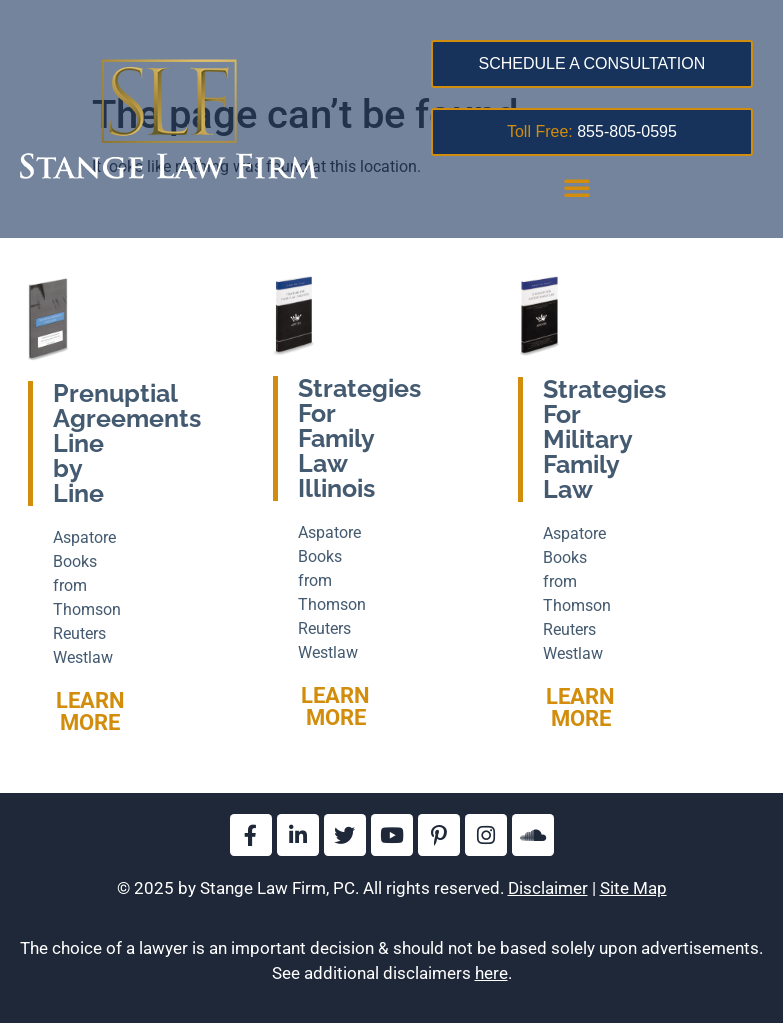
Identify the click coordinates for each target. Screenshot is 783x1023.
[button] (577, 187)
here (491, 973)
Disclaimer (548, 888)
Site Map (633, 888)
